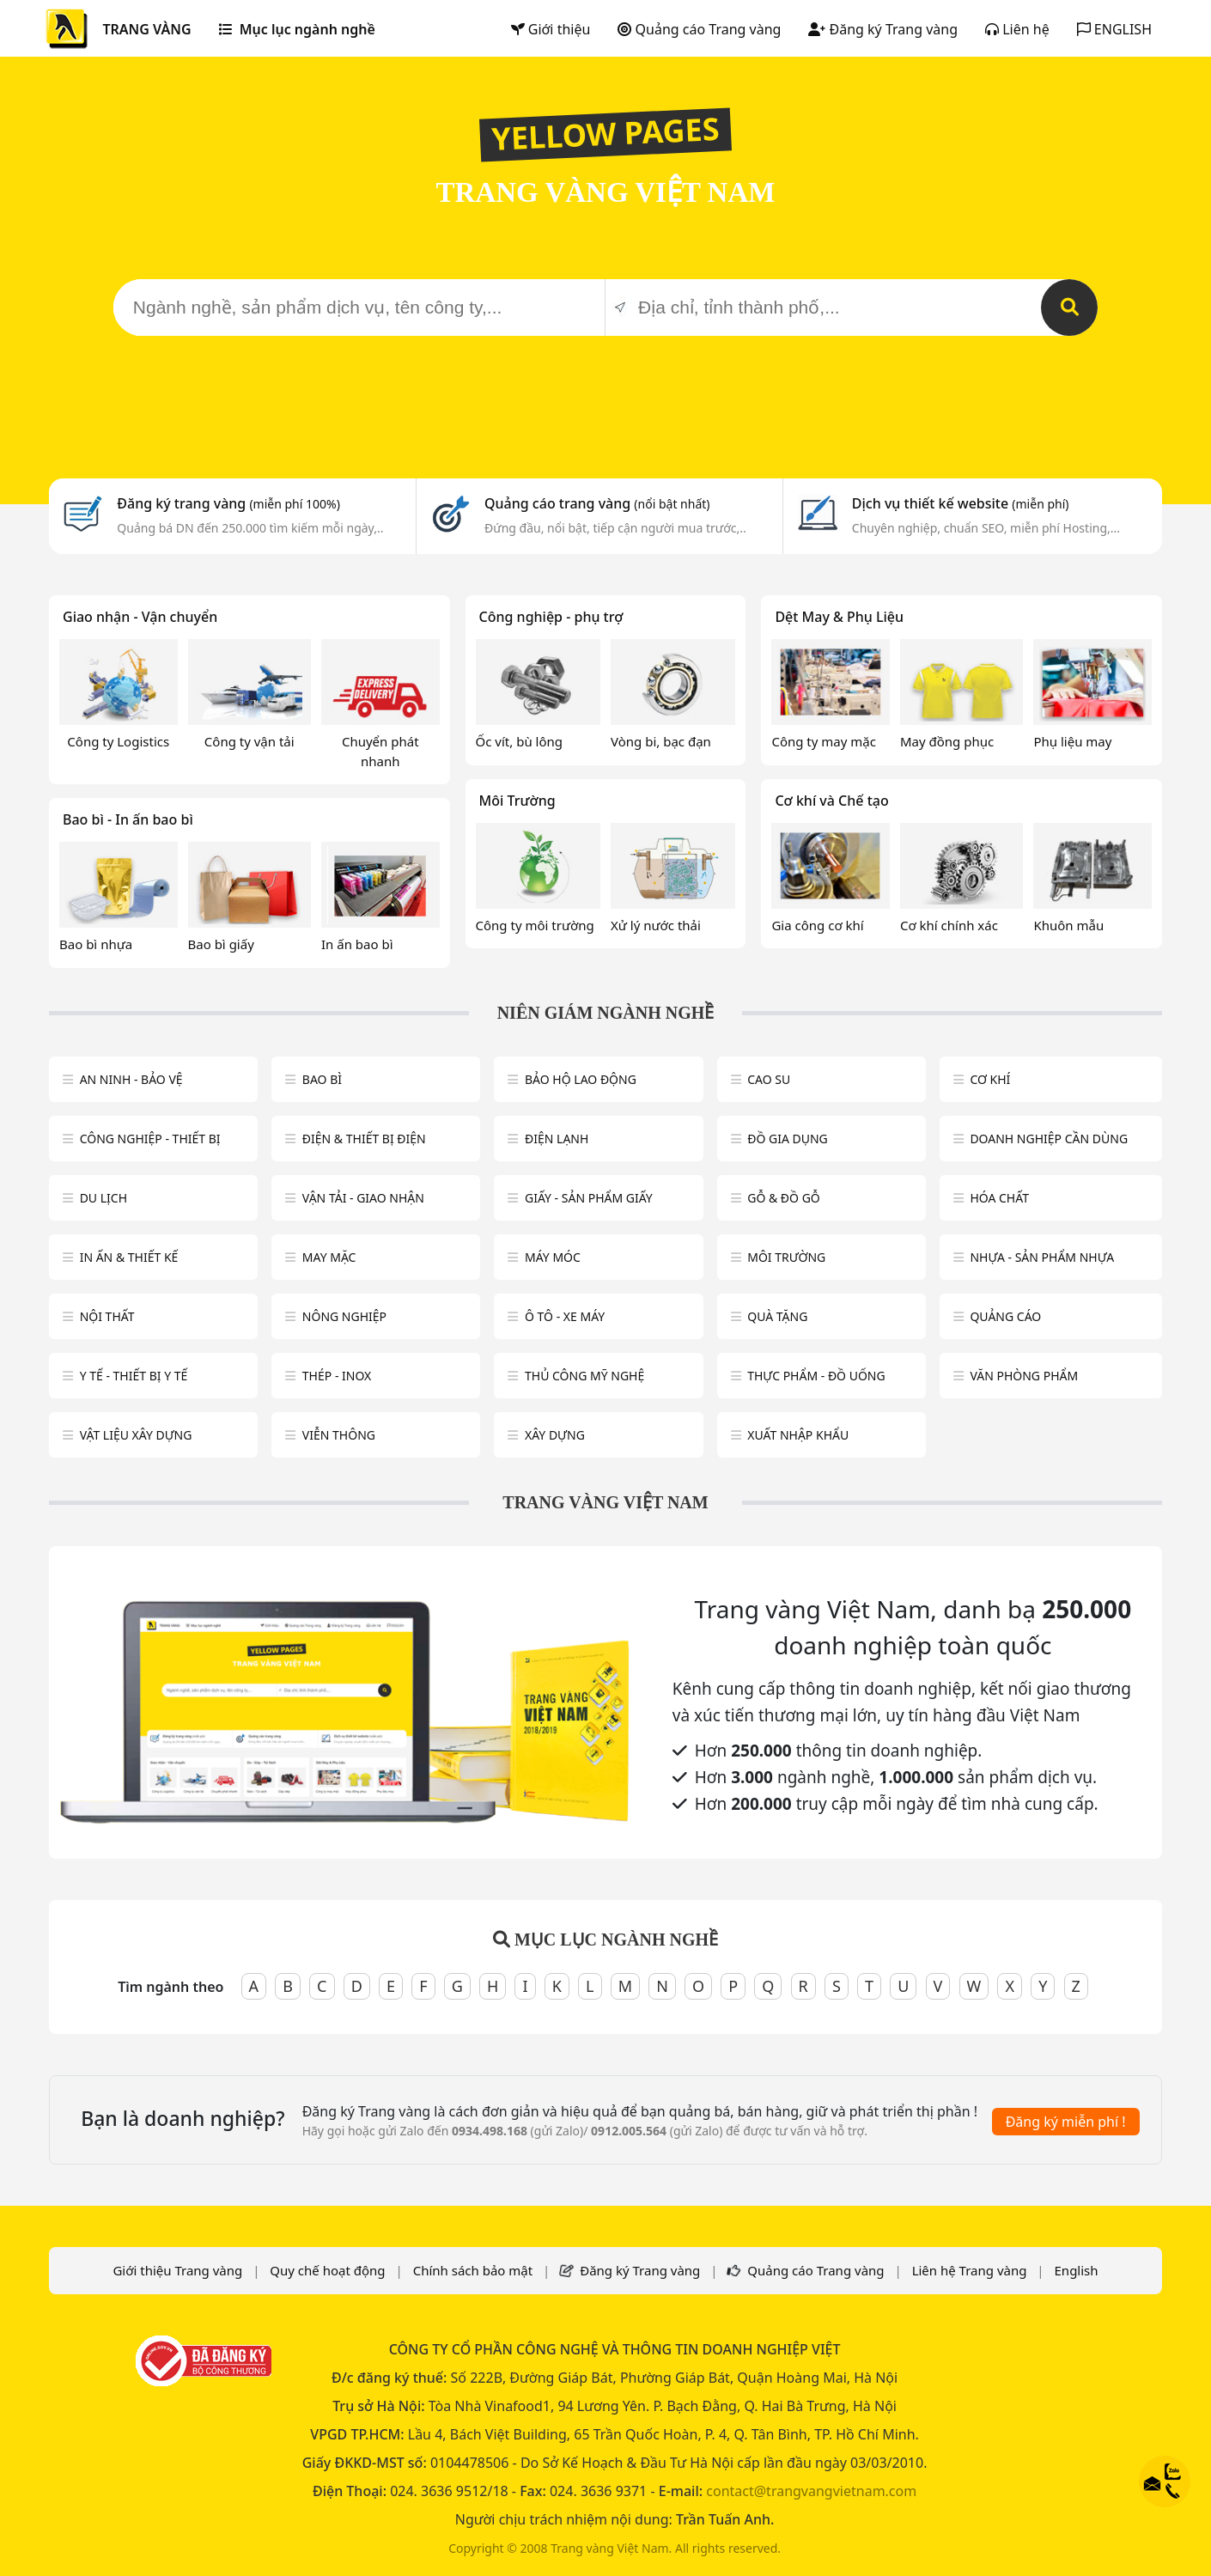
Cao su (768, 1079)
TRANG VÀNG (146, 29)
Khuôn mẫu (1068, 925)
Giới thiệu (551, 29)
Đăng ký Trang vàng (883, 29)
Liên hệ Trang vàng (969, 2270)
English (1076, 2270)
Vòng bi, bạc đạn (661, 741)
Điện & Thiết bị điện (364, 1138)
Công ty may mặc (823, 741)
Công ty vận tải (249, 741)
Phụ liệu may (1072, 741)
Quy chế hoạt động (327, 2270)
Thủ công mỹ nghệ (584, 1375)
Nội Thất (107, 1316)
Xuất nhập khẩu (798, 1435)
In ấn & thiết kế (129, 1257)
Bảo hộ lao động (580, 1079)
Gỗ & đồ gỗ (783, 1198)
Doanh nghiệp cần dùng (1049, 1138)
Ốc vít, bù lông (519, 741)
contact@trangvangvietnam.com (811, 2491)
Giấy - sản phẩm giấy (589, 1198)
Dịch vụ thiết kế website (960, 503)
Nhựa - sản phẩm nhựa (1042, 1257)
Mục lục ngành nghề (297, 29)
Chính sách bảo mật (473, 2270)
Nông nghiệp (344, 1316)
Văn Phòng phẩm (1024, 1375)
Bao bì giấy (221, 944)
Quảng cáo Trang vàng (699, 29)
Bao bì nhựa (95, 944)
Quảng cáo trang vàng (596, 503)
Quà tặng (777, 1316)
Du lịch (103, 1198)
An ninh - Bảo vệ (131, 1079)
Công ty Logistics (118, 741)
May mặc (329, 1257)
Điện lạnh (556, 1138)
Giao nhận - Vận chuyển (140, 616)
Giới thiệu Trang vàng (177, 2270)
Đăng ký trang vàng (228, 503)
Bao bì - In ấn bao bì (128, 819)
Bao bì (322, 1079)
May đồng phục (947, 741)
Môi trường (786, 1257)
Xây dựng (555, 1435)
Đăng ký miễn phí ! (1066, 2121)
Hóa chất (999, 1198)
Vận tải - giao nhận (363, 1198)
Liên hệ (1017, 29)
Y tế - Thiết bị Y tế (134, 1375)
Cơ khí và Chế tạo (831, 800)
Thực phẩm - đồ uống (816, 1375)
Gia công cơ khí (817, 925)
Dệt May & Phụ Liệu (839, 616)
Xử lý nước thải (656, 925)
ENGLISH (1114, 29)
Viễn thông (338, 1435)
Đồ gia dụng (787, 1138)
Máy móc (553, 1257)
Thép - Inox (336, 1375)
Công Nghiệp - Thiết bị (150, 1138)
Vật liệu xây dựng (136, 1435)
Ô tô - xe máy (565, 1316)
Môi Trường (517, 800)
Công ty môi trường (535, 925)
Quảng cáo (1005, 1316)
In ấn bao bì (357, 944)
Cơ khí (990, 1079)
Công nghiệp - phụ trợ (551, 616)
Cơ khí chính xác (949, 925)
